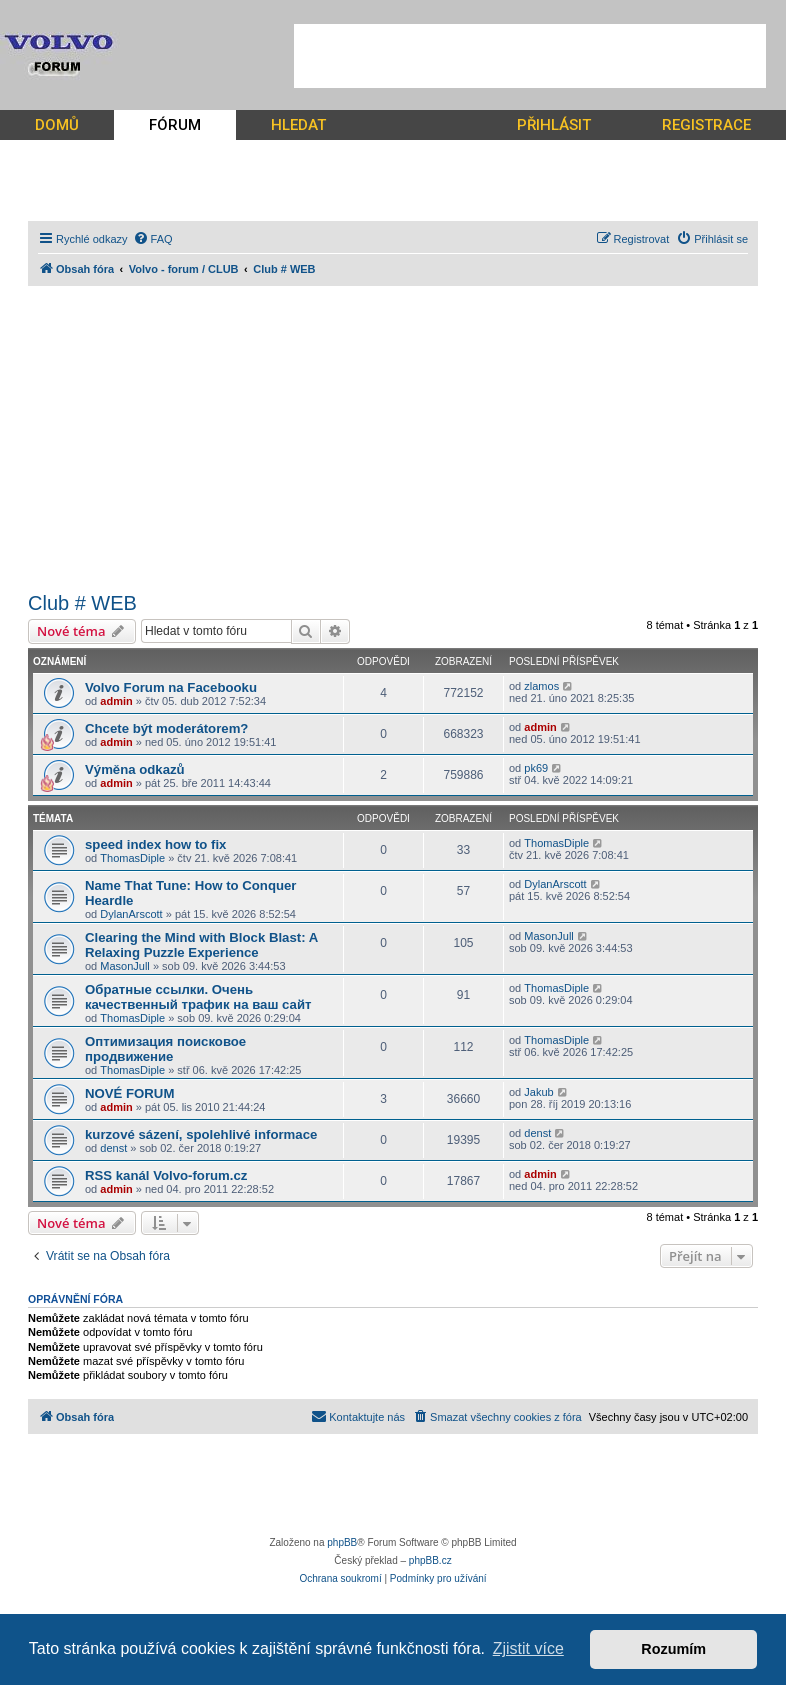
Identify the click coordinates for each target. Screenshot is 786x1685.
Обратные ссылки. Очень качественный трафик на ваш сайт (198, 997)
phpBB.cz (430, 1560)
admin (116, 701)
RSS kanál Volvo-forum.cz (166, 1175)
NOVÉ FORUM (129, 1093)
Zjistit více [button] (528, 1648)
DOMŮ (57, 125)
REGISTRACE (706, 125)
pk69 (536, 768)
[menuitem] (153, 239)
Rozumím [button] (673, 1649)
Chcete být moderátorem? (166, 728)
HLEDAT (298, 125)
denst (113, 1148)
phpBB (342, 1542)
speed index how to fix (155, 844)
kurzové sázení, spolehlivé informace (201, 1134)
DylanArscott (131, 914)
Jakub (538, 1092)
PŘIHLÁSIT (554, 125)
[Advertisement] (530, 56)
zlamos (541, 686)
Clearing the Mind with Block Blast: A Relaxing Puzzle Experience (201, 945)
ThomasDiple (132, 858)
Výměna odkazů (135, 769)
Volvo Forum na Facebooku (171, 687)
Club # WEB (82, 603)
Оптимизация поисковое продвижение (165, 1049)
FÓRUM (175, 125)
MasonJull (125, 966)
